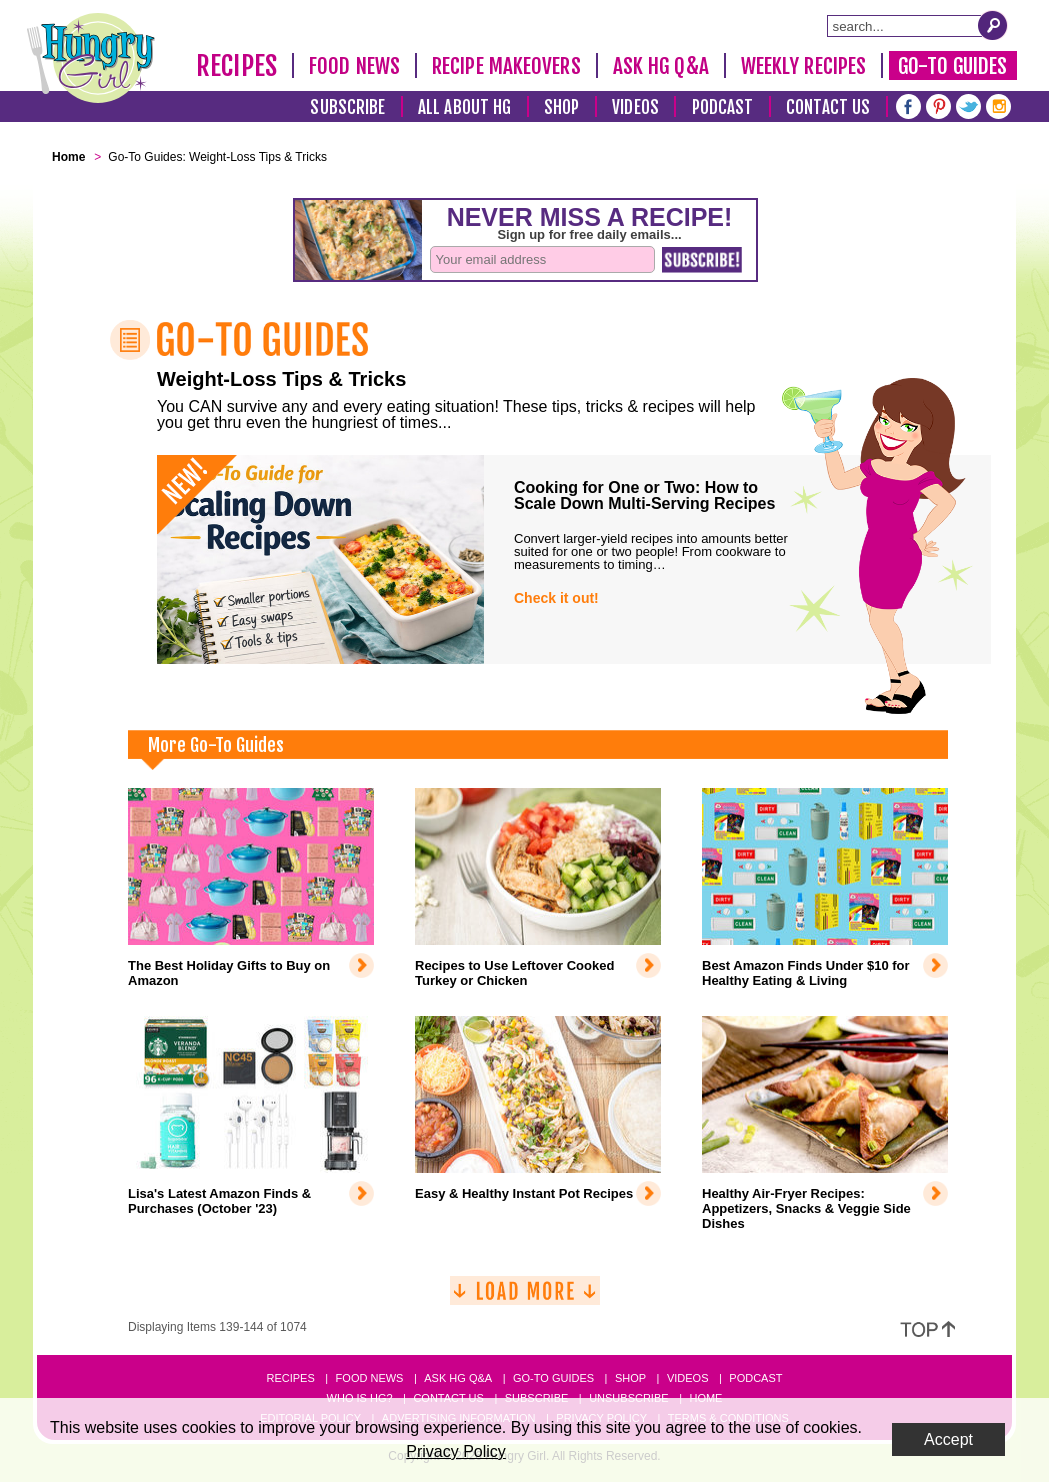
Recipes (236, 66)
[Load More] (525, 1298)
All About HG (464, 107)
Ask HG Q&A (661, 66)
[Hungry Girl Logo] (91, 58)
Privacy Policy (456, 1451)
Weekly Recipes (803, 66)
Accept (948, 1439)
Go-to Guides (553, 1378)
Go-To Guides (952, 66)
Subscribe (347, 107)
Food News (354, 66)
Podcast (723, 107)
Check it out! (556, 598)
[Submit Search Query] (993, 25)
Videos (635, 107)
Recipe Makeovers (506, 66)
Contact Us (828, 107)
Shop (561, 107)
